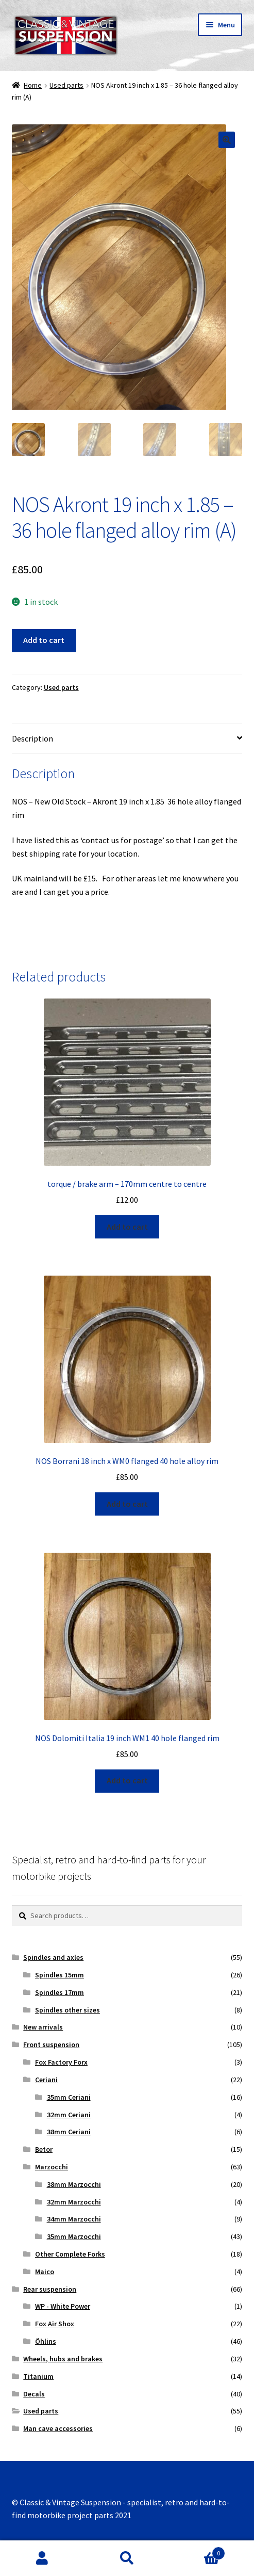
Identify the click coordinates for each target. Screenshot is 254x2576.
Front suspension (51, 2045)
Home (33, 85)
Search (126, 2558)
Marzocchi (51, 2167)
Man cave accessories (58, 2429)
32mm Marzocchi (74, 2203)
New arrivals (43, 2028)
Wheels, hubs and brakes (63, 2359)
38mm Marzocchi (74, 2185)
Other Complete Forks (70, 2255)
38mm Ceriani (69, 2133)
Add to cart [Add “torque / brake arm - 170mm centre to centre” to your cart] (127, 1227)
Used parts (66, 85)
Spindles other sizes (67, 2011)
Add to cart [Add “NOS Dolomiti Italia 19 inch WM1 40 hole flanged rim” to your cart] (127, 1782)
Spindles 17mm (59, 1993)
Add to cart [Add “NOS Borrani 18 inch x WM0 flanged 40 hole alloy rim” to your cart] (127, 1505)
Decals (34, 2395)
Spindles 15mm (59, 1976)
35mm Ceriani (69, 2098)
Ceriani (46, 2080)
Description (32, 739)
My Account (42, 2558)
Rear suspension (49, 2290)
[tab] (127, 740)
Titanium (38, 2377)
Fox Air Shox (54, 2324)
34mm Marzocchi (74, 2220)
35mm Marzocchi (74, 2237)
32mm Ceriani (69, 2115)
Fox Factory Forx (61, 2063)
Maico (44, 2272)
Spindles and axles (53, 1958)
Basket (197, 2551)
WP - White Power (62, 2307)
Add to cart (43, 641)
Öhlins (45, 2342)
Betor (44, 2150)
